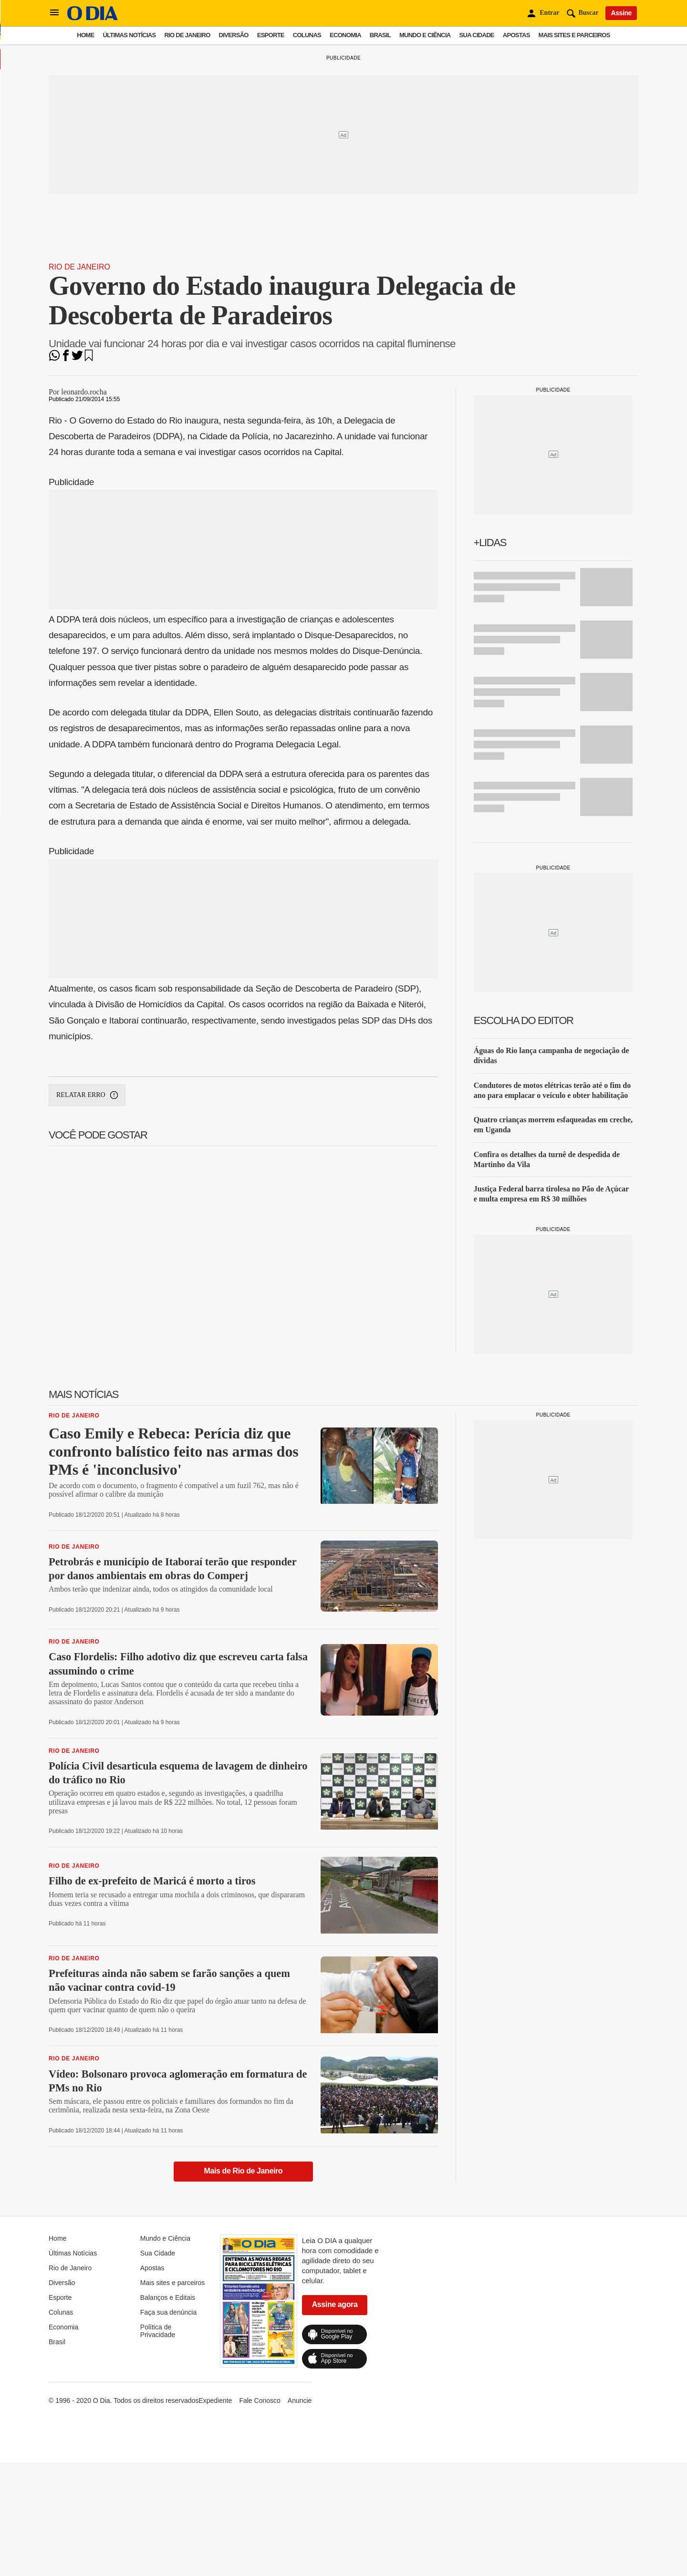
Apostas (516, 35)
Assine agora (335, 2304)
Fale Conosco (259, 2400)
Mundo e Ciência (425, 35)
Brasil (380, 35)
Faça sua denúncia (168, 2312)
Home (85, 35)
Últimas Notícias (129, 35)
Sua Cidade (476, 35)
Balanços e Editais (167, 2297)
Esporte (270, 35)
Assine (621, 13)
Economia (345, 35)
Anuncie (300, 2400)
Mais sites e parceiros (574, 35)
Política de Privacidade (157, 2330)
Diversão (234, 35)
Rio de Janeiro (187, 35)
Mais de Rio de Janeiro (243, 2171)
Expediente (215, 2400)
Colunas (307, 35)
